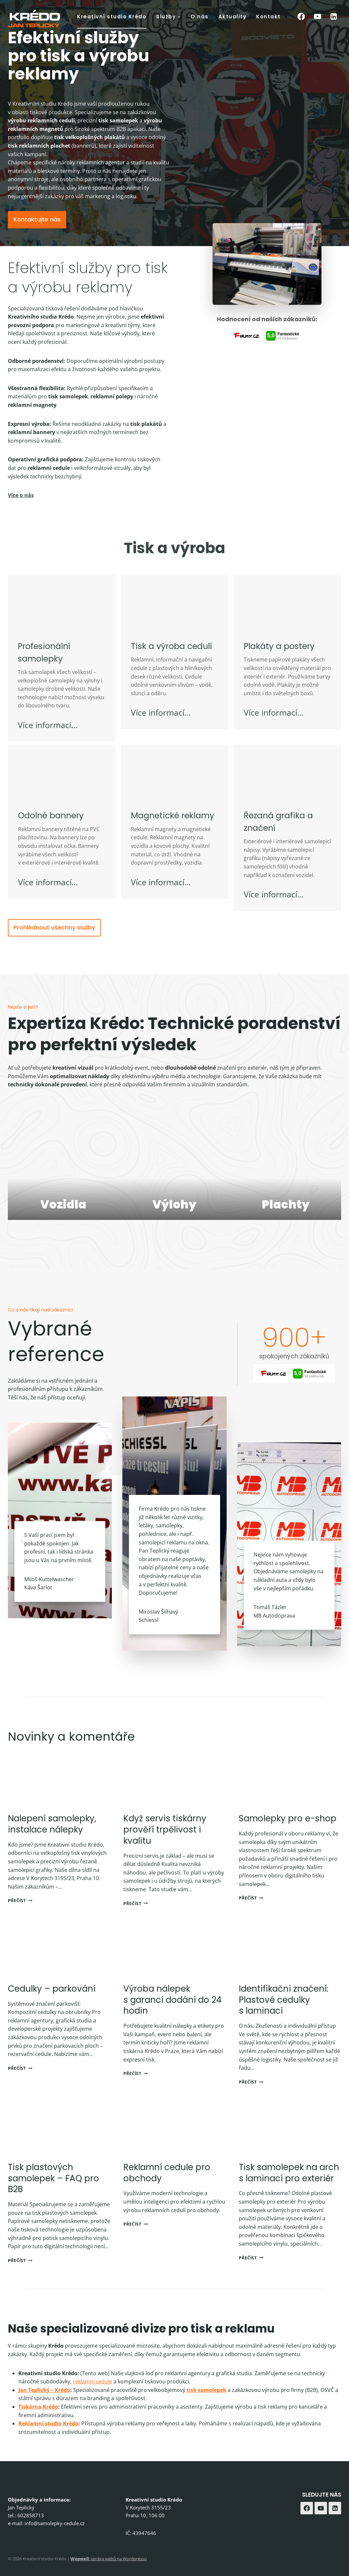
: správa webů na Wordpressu (109, 2559)
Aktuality (232, 16)
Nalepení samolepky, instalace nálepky (52, 1841)
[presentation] (59, 1796)
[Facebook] (301, 16)
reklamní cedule (92, 2398)
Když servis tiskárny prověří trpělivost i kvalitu (164, 1847)
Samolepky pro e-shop (288, 1835)
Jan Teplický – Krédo (44, 2407)
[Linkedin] (333, 16)
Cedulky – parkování (51, 2006)
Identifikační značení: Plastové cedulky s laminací (283, 2017)
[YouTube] (317, 16)
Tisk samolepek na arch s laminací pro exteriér (289, 2189)
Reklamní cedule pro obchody (166, 2189)
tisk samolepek (206, 2407)
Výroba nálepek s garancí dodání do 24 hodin (172, 2017)
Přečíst (20, 1917)
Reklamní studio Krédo (48, 2440)
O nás (200, 16)
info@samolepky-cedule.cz (55, 2523)
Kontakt (268, 16)
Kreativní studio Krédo (111, 16)
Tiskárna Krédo (38, 2423)
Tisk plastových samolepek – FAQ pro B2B (53, 2195)
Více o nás (21, 512)
